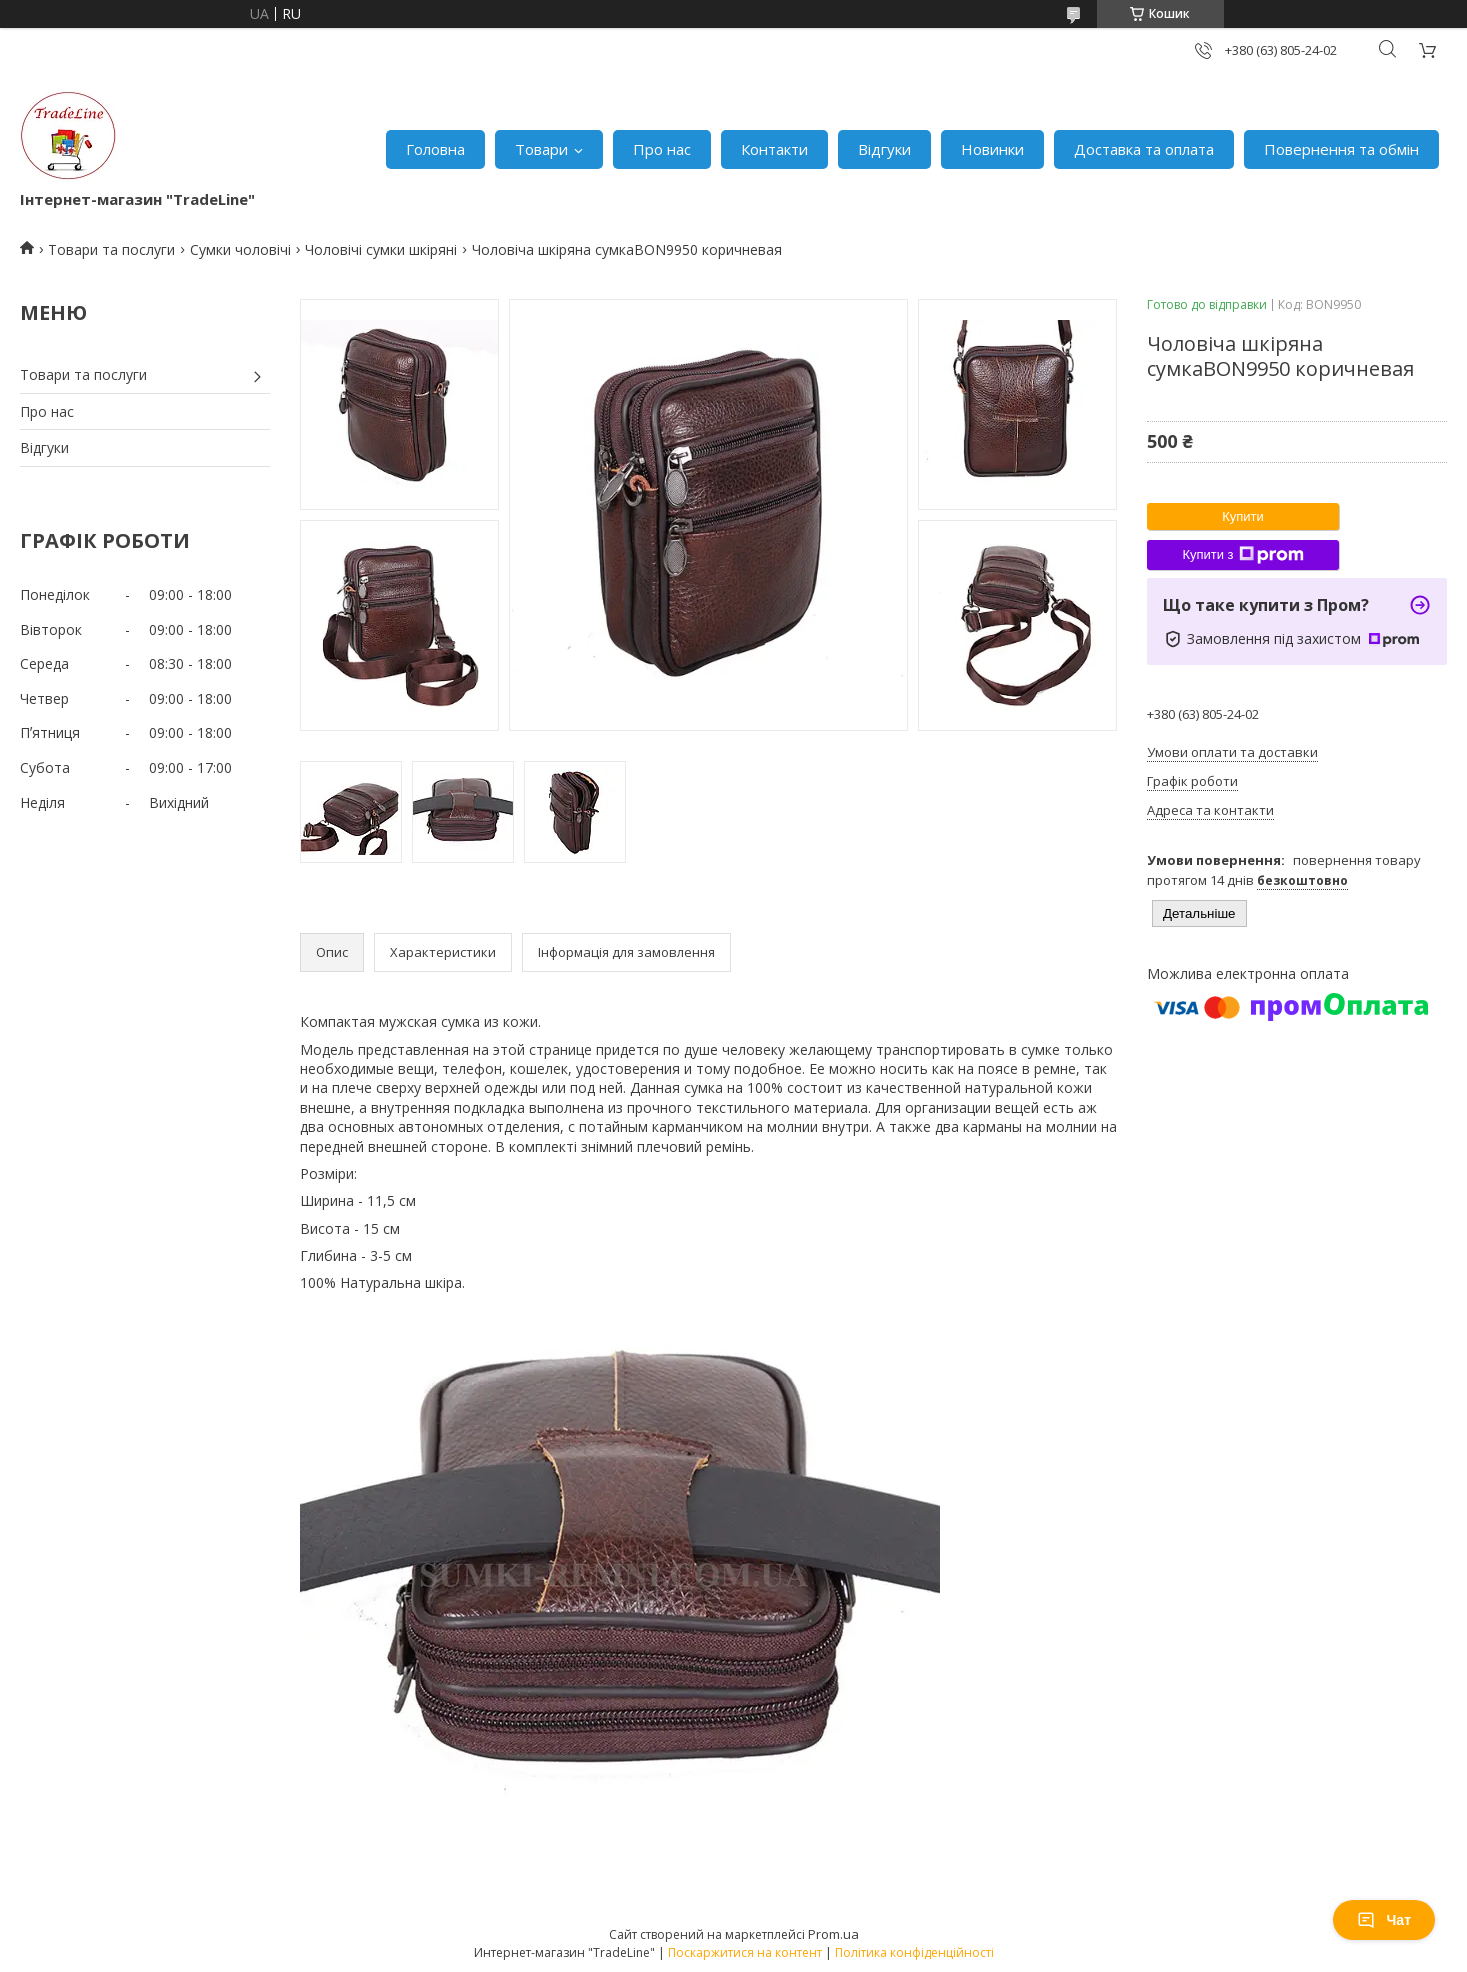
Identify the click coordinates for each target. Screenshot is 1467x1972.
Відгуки (884, 149)
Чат (1384, 1920)
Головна (435, 149)
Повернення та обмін (1341, 149)
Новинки (992, 149)
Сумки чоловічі (240, 249)
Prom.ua (833, 1934)
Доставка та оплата (1144, 149)
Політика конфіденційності (914, 1952)
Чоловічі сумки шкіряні (381, 249)
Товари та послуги (111, 249)
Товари (541, 149)
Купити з (1242, 555)
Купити (1243, 516)
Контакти (774, 149)
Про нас (662, 149)
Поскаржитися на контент (745, 1952)
